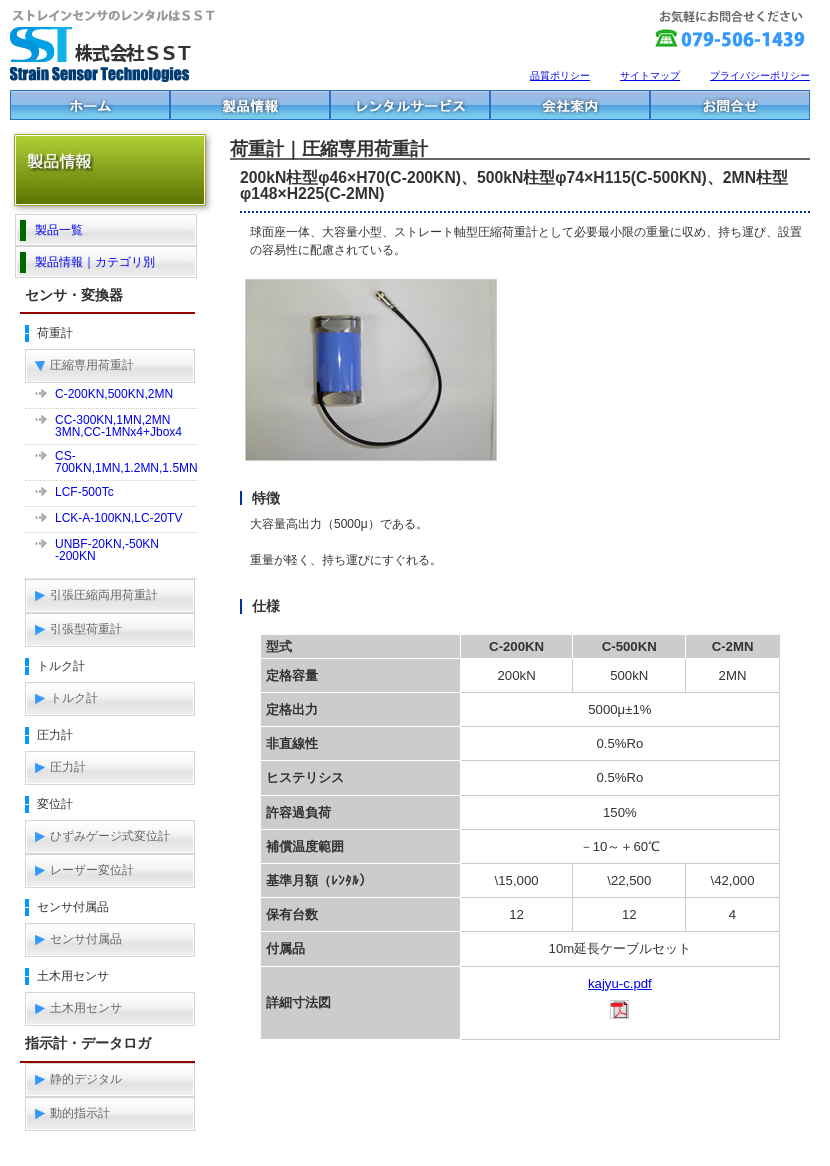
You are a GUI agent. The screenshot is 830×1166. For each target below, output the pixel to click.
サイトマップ (650, 75)
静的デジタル (86, 1079)
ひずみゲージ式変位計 (110, 836)
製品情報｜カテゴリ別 (95, 262)
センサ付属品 (86, 939)
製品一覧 (59, 230)
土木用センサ (86, 1008)
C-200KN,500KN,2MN (114, 394)
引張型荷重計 (86, 629)
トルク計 (74, 698)
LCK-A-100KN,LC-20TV (118, 518)
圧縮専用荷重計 (92, 365)
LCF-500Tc (84, 492)
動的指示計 (80, 1113)
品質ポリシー (560, 75)
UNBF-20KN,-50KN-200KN (107, 550)
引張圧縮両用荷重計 (104, 595)
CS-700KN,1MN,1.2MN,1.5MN (126, 462)
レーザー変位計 (92, 870)
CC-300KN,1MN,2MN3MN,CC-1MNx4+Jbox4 (118, 426)
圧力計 (68, 767)
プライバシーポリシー (760, 75)
